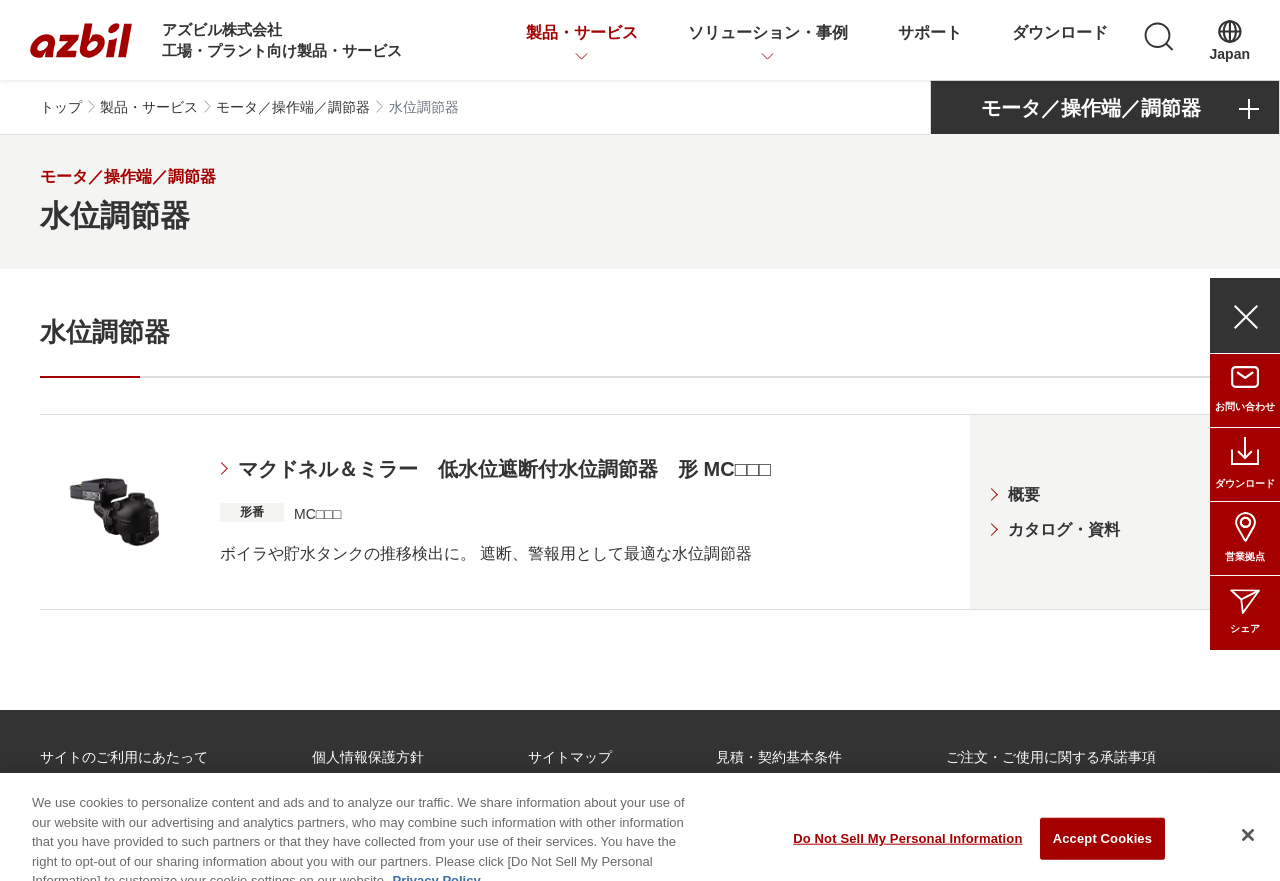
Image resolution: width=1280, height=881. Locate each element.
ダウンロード (1060, 32)
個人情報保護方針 (368, 757)
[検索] (1159, 37)
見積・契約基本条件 (779, 757)
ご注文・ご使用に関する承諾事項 (1051, 757)
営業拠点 (1245, 556)
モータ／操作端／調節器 (293, 107)
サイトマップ (570, 757)
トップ (61, 107)
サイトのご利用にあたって (124, 757)
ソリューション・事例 (768, 32)
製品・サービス (582, 32)
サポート (930, 32)
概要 (1024, 494)
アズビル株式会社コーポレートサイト (626, 798)
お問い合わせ (1245, 406)
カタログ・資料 (1064, 529)
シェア (1245, 628)
